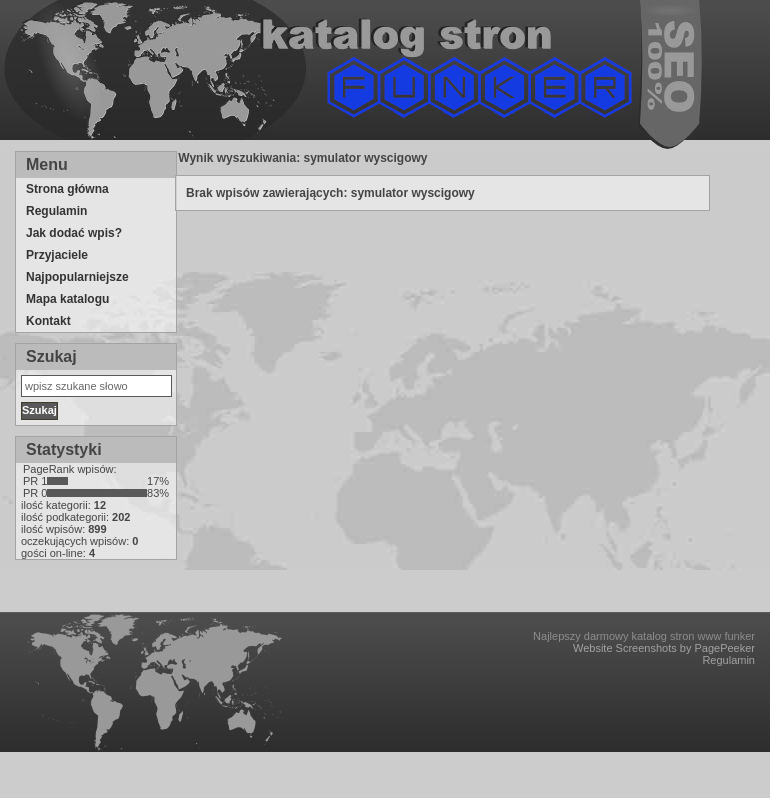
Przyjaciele (57, 255)
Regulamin (56, 211)
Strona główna (67, 189)
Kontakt (48, 321)
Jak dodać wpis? (74, 233)
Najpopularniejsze (77, 277)
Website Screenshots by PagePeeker (664, 648)
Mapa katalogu (67, 299)
